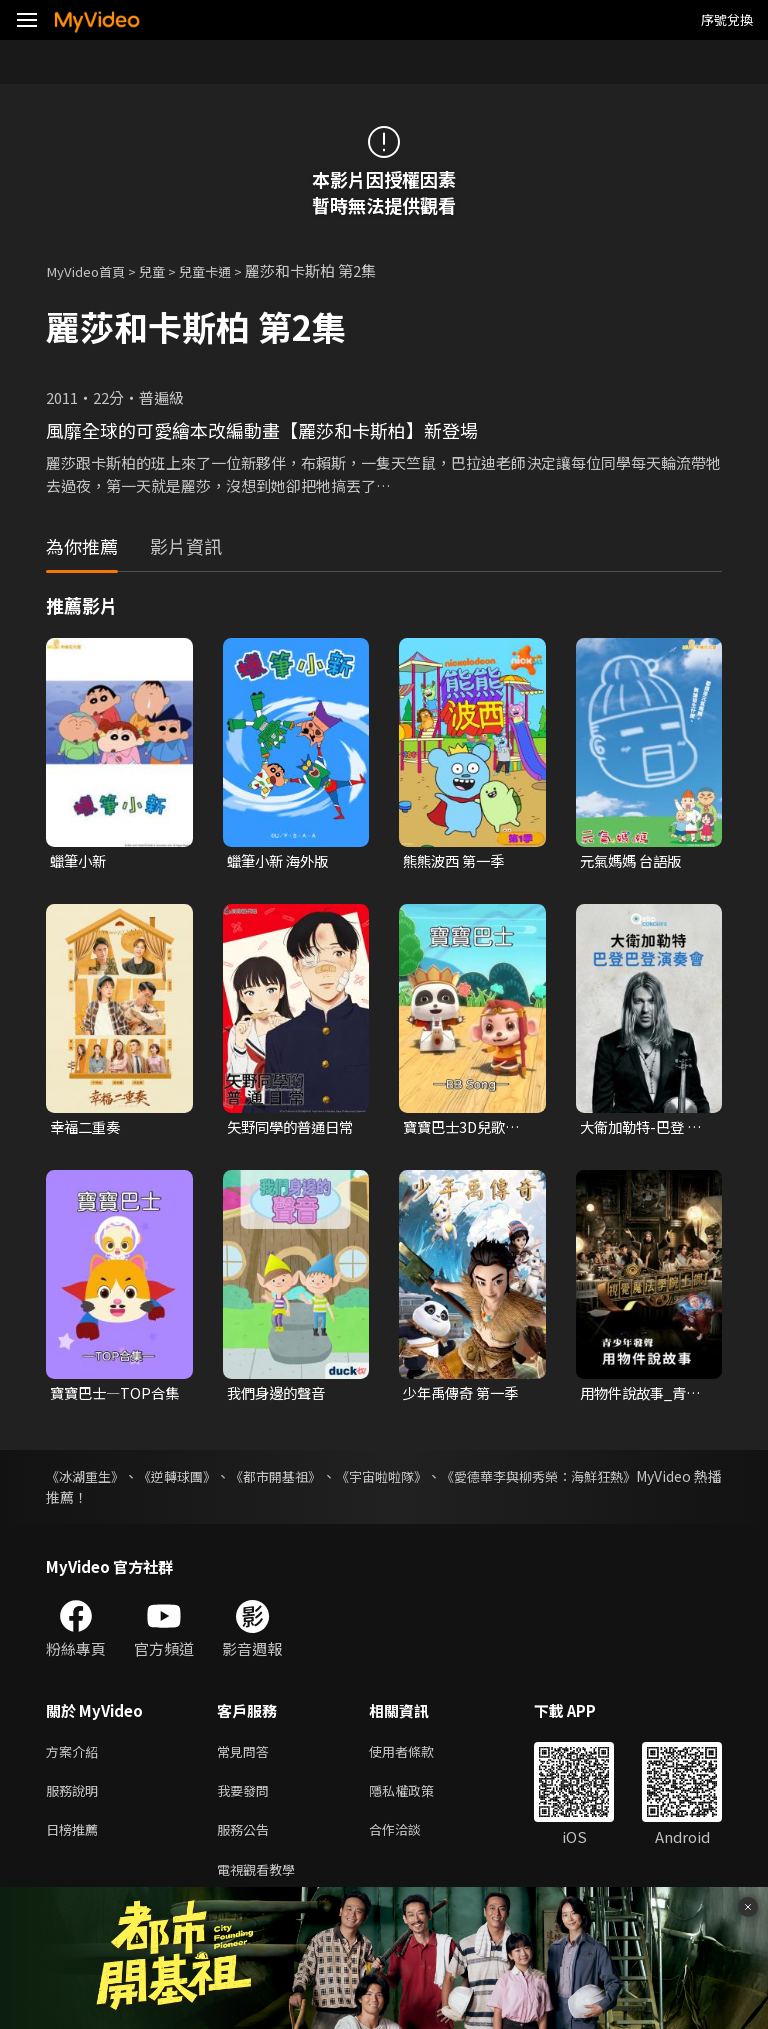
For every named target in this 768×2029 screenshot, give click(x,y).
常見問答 (247, 1756)
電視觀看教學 (262, 1882)
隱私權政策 (418, 1798)
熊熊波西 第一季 (457, 861)
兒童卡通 (225, 270)
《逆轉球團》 (198, 1480)
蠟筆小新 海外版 (281, 861)
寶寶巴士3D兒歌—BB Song (465, 1130)
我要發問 (247, 1798)
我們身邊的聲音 (279, 1396)
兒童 (166, 270)
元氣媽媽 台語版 (634, 861)
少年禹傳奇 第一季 (464, 1396)
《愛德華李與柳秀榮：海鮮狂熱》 (617, 1480)
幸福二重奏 (87, 1129)
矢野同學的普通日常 (287, 1130)
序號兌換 (727, 19)
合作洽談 (411, 1840)
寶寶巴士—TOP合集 (110, 1397)
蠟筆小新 (80, 861)
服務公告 (247, 1840)
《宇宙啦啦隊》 (438, 1480)
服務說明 (76, 1798)
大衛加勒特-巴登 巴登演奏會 (644, 1130)
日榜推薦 (76, 1840)
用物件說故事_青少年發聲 (644, 1397)
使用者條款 (418, 1756)
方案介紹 (76, 1756)
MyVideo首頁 (91, 270)
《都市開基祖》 (314, 1480)
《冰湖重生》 (88, 1480)
